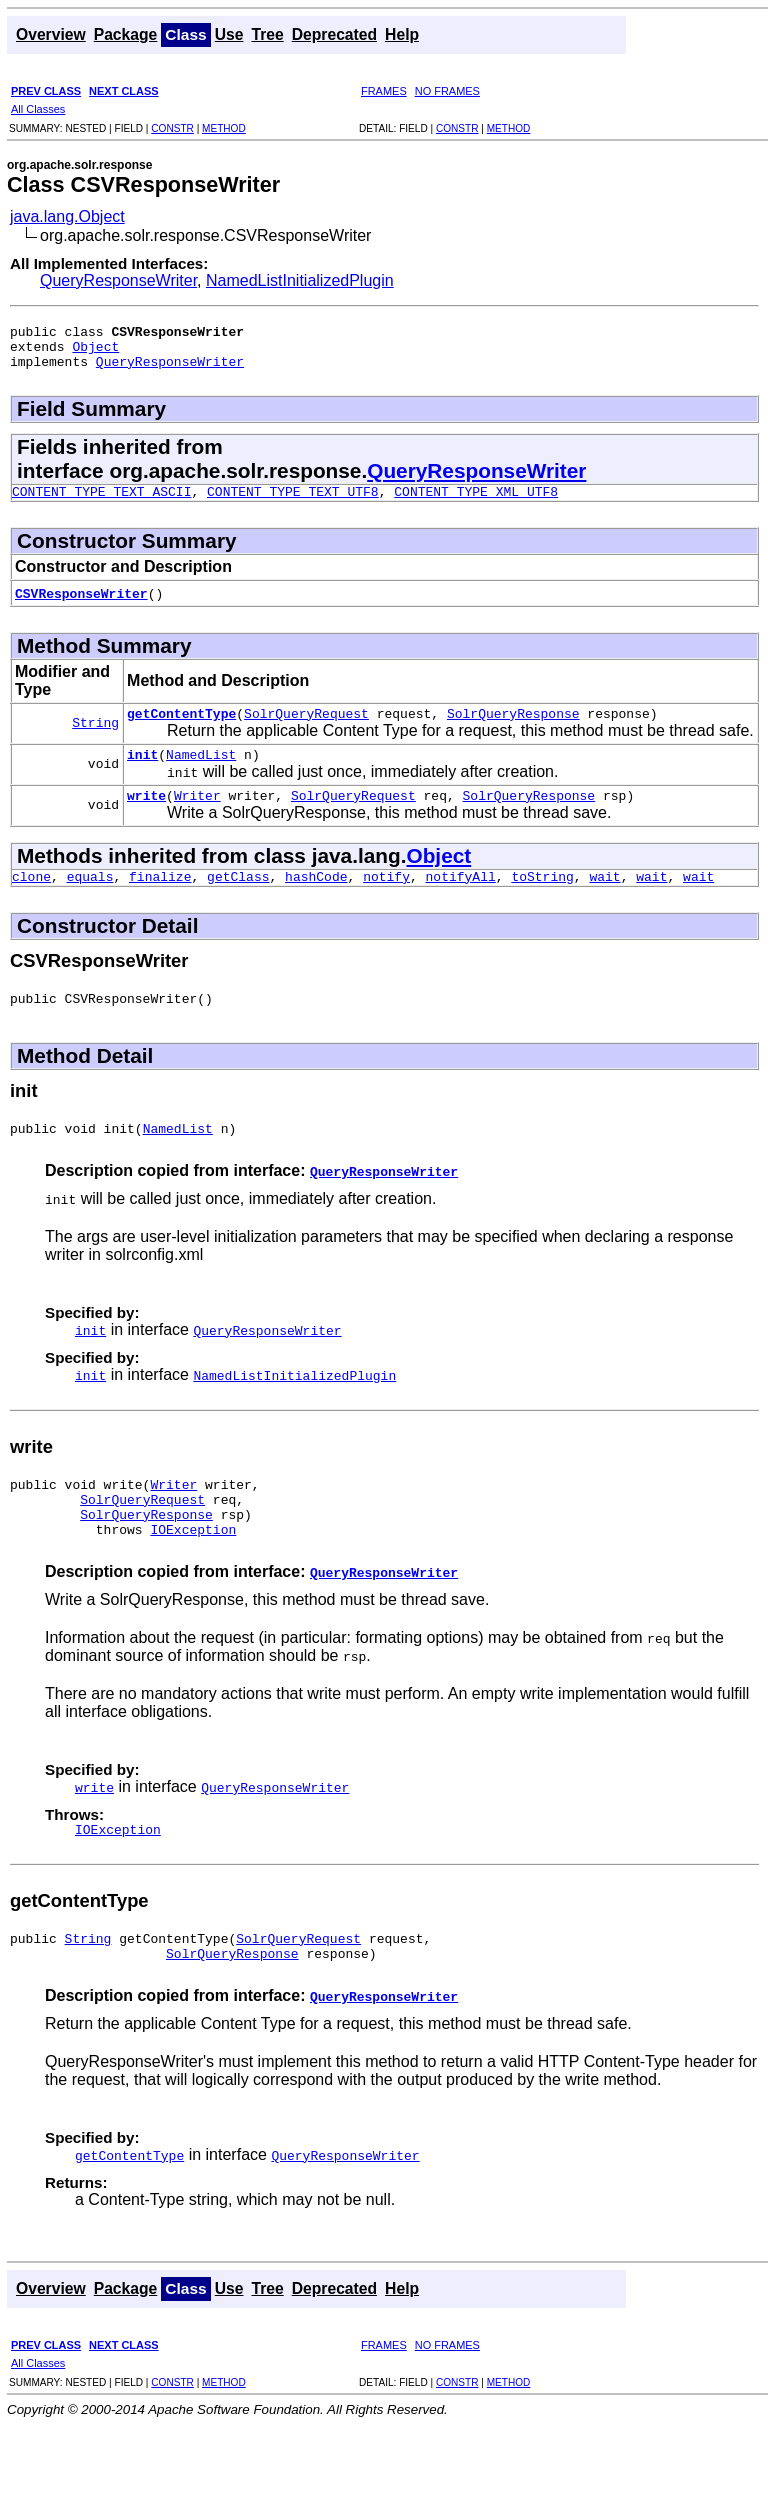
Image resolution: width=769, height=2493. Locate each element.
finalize (160, 900)
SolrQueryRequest (306, 728)
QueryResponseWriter (118, 280)
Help (402, 34)
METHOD (224, 128)
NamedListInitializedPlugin (300, 280)
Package (126, 34)
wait (604, 900)
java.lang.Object (67, 216)
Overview (51, 34)
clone (31, 900)
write (146, 816)
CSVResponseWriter (81, 605)
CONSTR (172, 128)
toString (542, 900)
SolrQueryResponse (513, 728)
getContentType (181, 728)
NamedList (201, 772)
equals (90, 900)
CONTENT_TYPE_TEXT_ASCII (101, 503)
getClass (238, 900)
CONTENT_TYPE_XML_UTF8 (476, 503)
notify (386, 900)
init (142, 772)
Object (95, 352)
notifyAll (461, 900)
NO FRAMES (447, 91)
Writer (197, 816)
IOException (193, 1571)
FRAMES (384, 91)
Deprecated (334, 34)
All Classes (38, 109)
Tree (267, 34)
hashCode (316, 900)
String (95, 737)
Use (229, 34)
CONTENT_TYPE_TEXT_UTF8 (293, 503)
